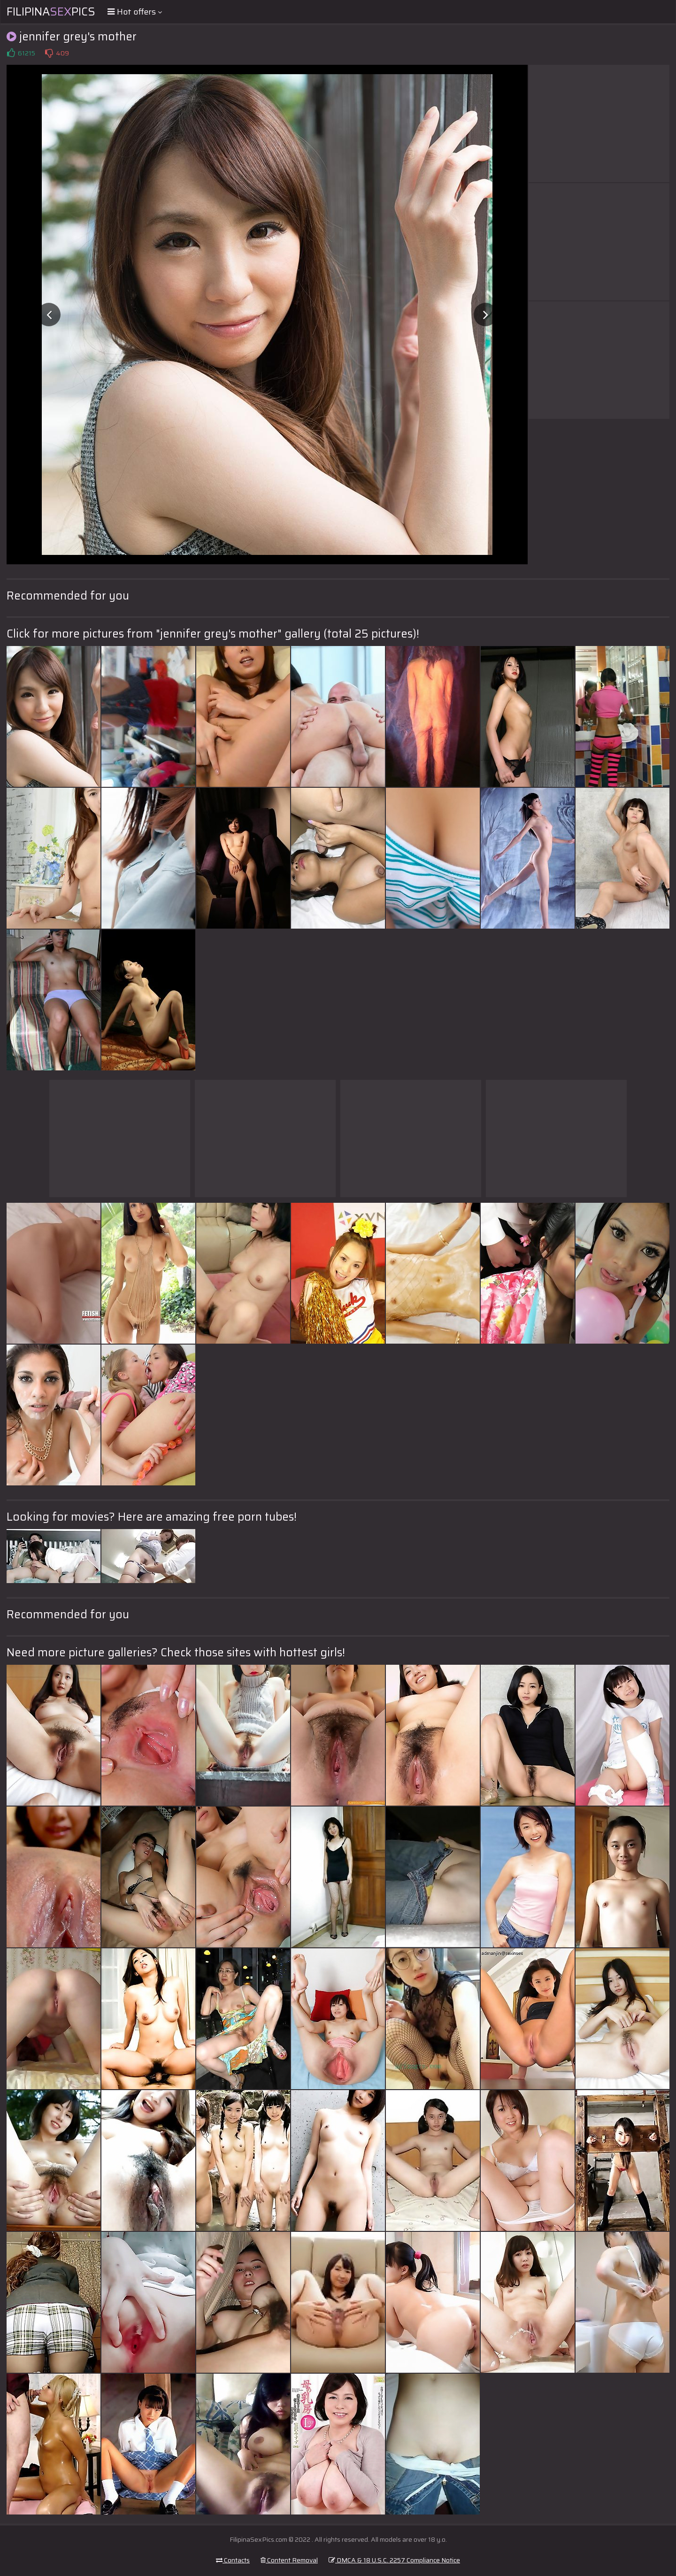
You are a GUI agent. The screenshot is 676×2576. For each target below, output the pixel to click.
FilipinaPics (51, 12)
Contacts (233, 2560)
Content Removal (289, 2560)
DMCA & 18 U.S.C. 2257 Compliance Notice (394, 2560)
